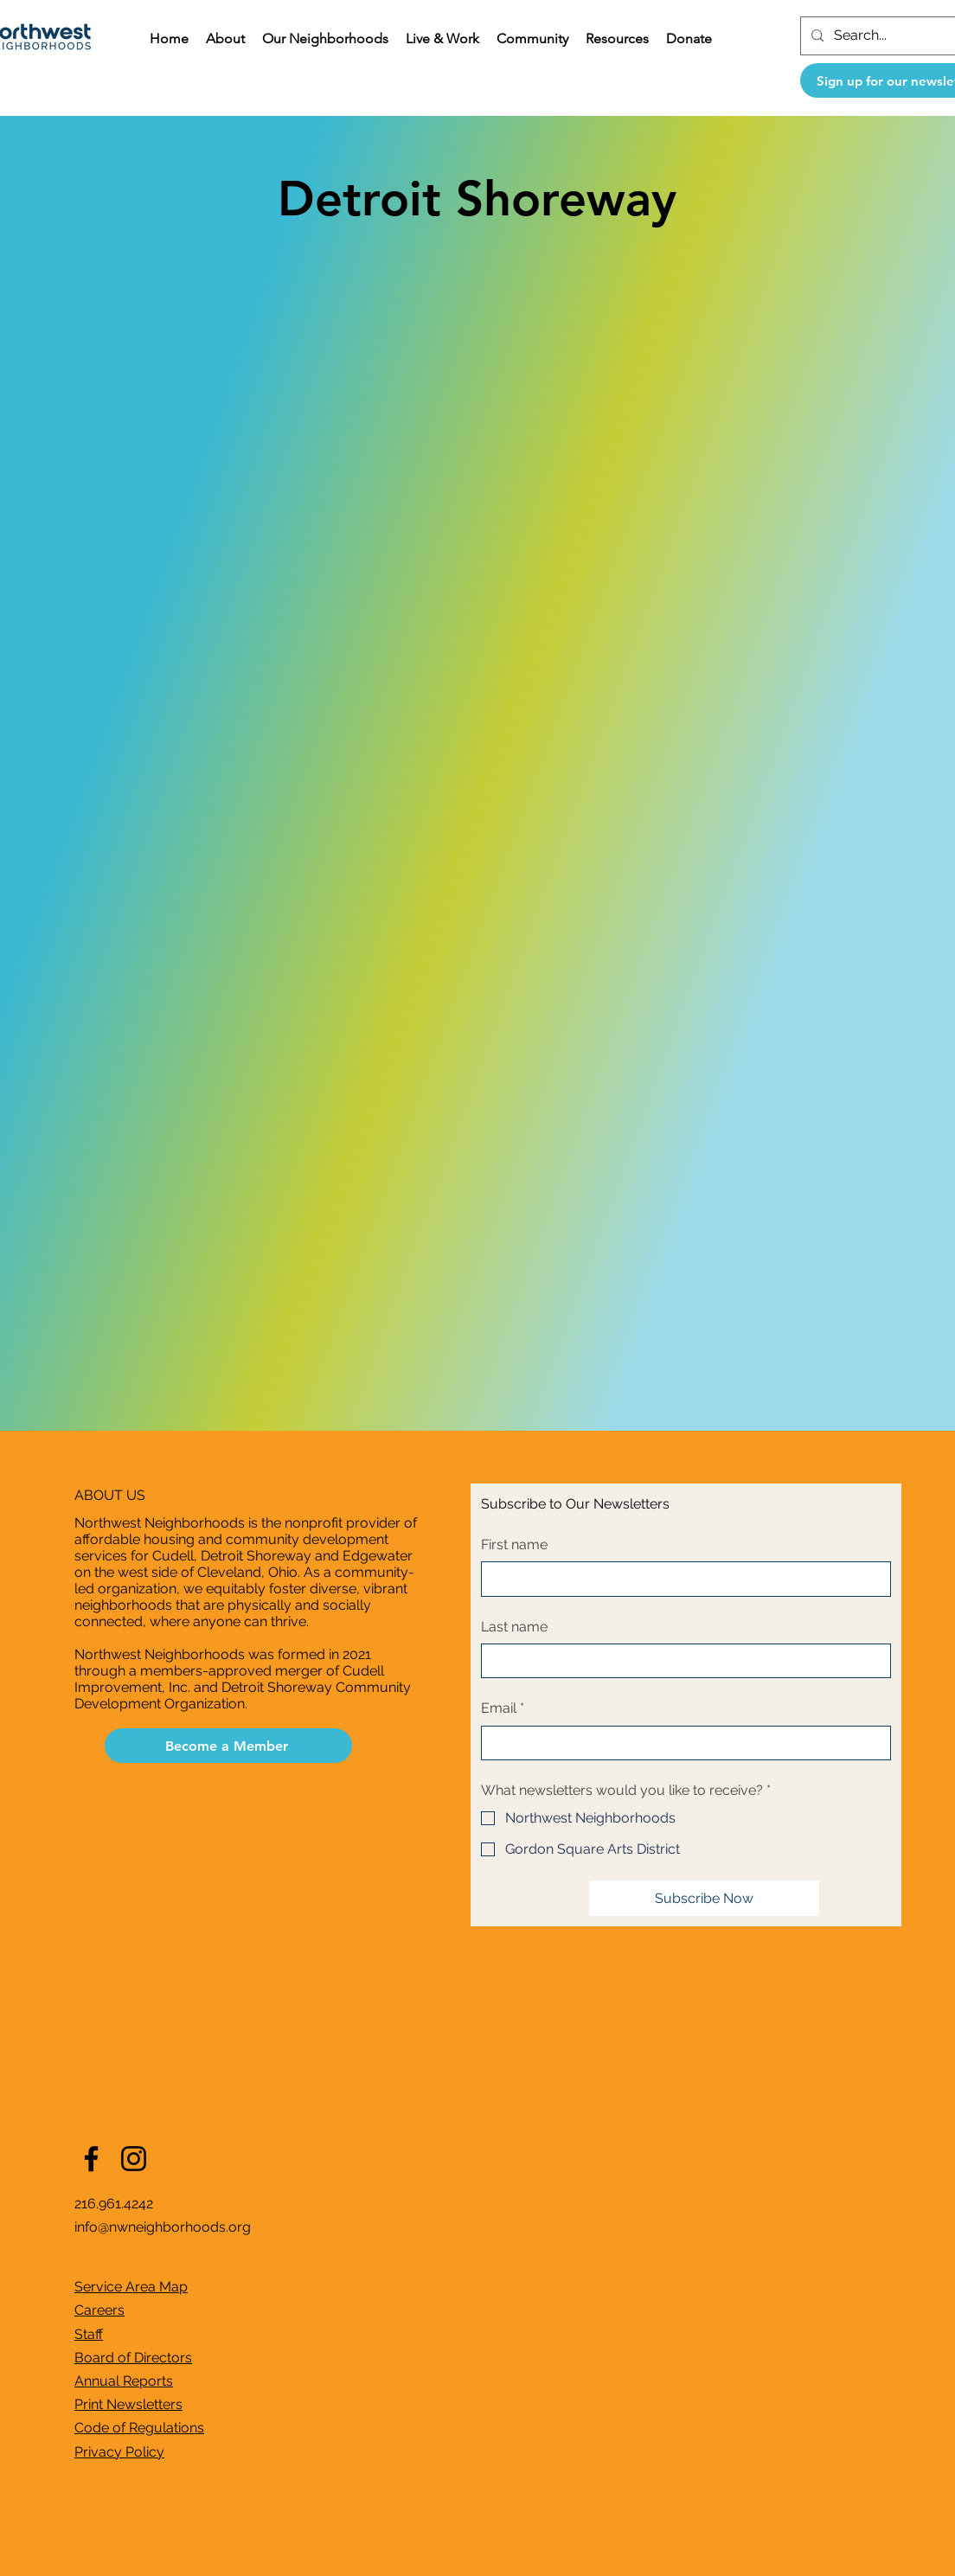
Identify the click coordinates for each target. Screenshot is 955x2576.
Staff (88, 2334)
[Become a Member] (228, 1745)
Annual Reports (123, 2381)
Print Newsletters (128, 2404)
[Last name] (681, 1660)
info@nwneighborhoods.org (162, 2227)
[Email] (681, 1743)
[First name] (681, 1578)
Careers (99, 2310)
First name (514, 1544)
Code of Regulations (139, 2427)
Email (502, 1708)
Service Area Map (131, 2286)
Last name (514, 1626)
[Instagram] (134, 2159)
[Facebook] (91, 2159)
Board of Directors (133, 2357)
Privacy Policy (119, 2452)
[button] (225, 39)
